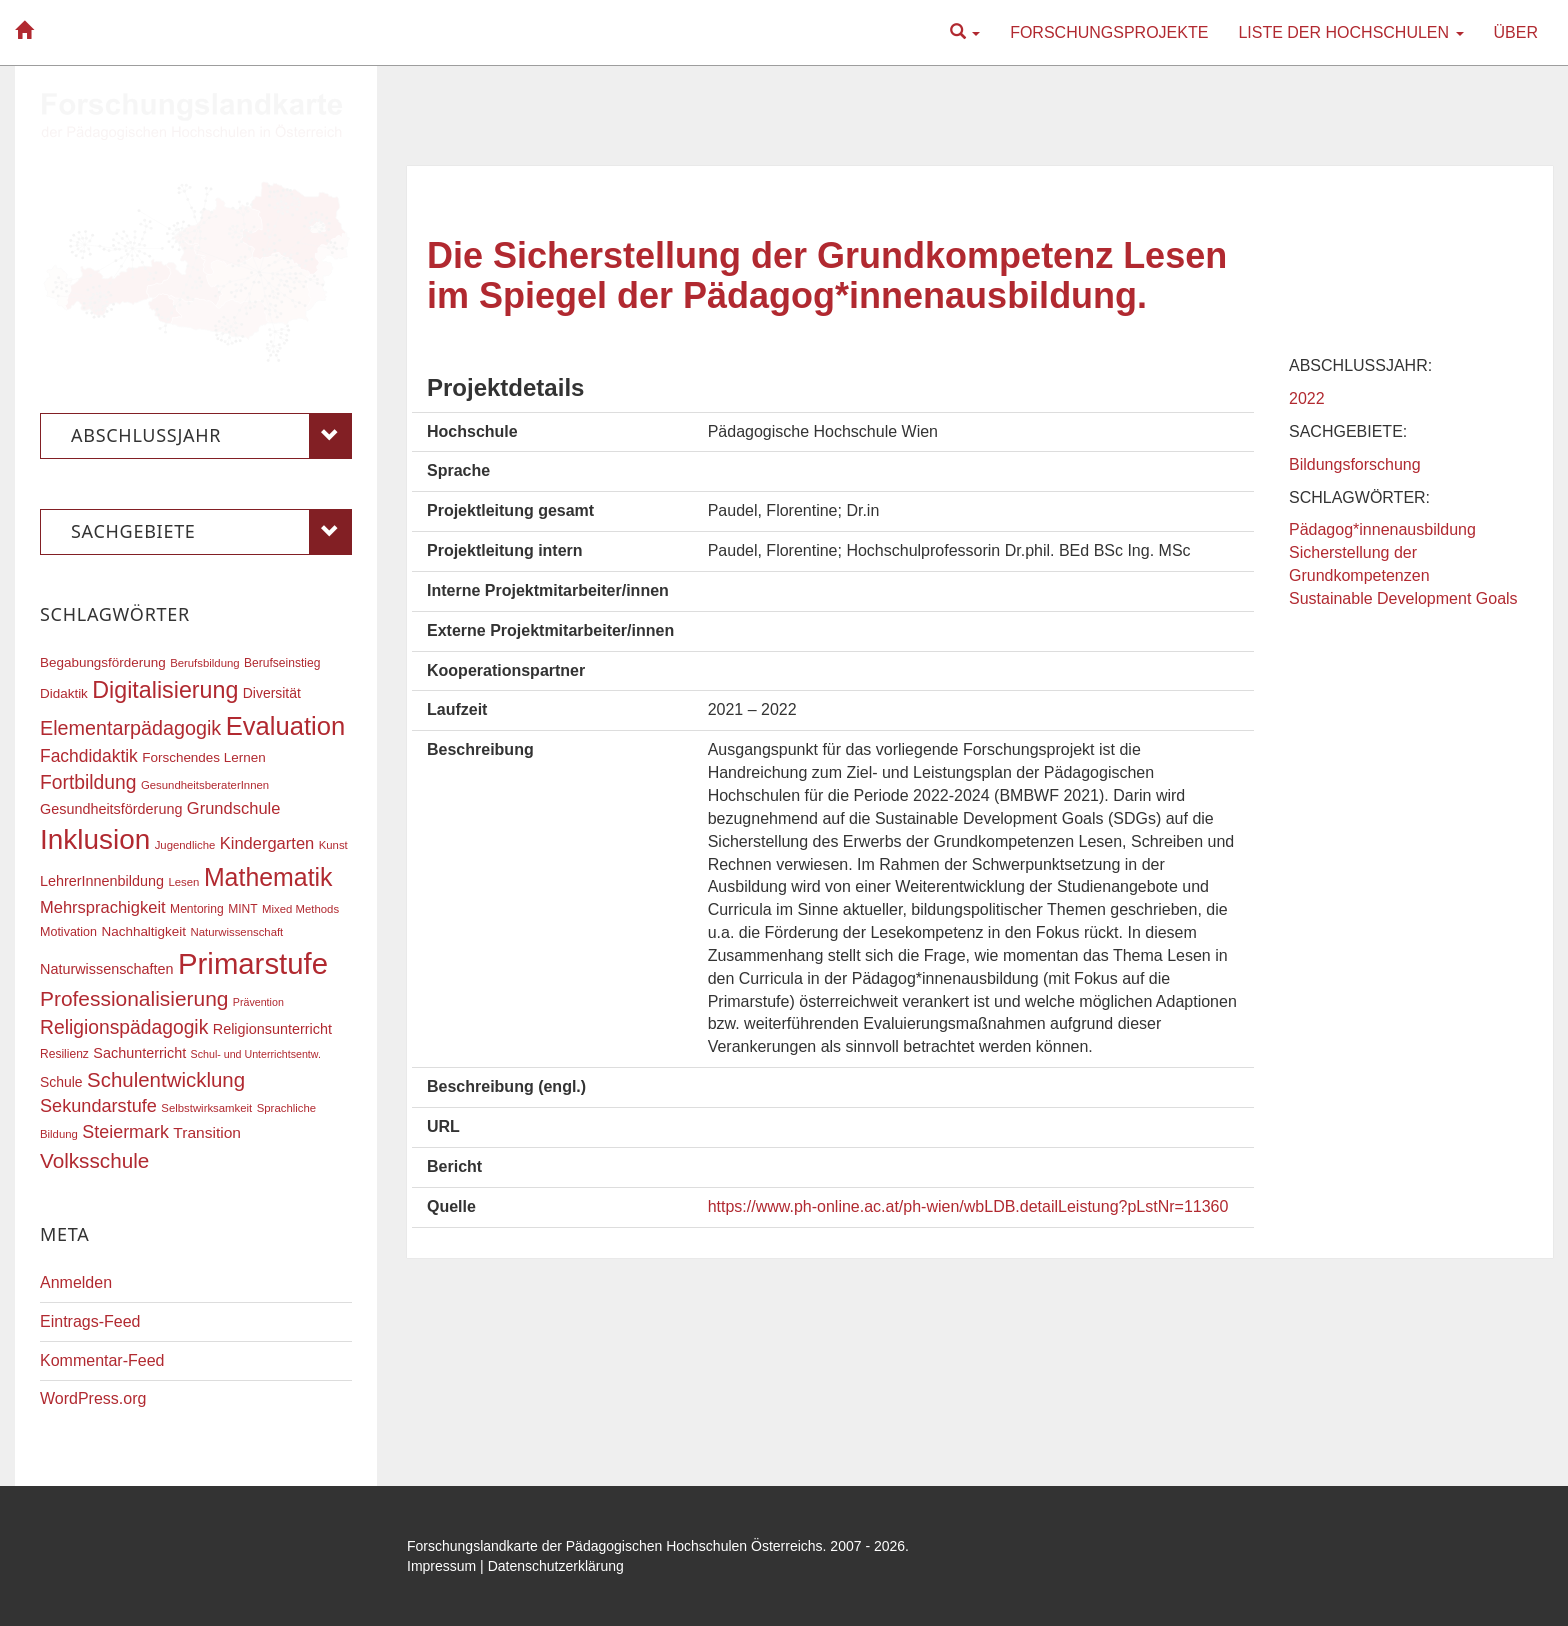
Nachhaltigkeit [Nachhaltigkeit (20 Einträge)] (144, 931)
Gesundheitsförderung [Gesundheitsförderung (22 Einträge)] (111, 809)
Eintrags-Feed (90, 1321)
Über (1516, 32)
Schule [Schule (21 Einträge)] (61, 1082)
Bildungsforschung (1355, 464)
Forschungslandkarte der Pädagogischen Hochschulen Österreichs (615, 1546)
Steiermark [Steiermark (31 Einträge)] (125, 1132)
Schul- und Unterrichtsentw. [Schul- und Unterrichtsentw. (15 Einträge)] (256, 1054)
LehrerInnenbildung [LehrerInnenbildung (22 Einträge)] (102, 881)
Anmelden (76, 1282)
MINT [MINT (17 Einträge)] (242, 909)
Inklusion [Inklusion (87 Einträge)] (95, 839)
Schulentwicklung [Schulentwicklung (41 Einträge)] (166, 1079)
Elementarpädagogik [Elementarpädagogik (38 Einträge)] (130, 728)
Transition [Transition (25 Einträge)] (207, 1132)
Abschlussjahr (211, 436)
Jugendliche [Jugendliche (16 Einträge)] (185, 845)
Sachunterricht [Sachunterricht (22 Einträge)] (139, 1053)
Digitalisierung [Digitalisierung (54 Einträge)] (165, 690)
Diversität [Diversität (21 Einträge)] (272, 693)
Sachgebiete (211, 532)
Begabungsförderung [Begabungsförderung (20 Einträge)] (103, 662)
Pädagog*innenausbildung (1382, 529)
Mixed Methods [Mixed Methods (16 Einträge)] (300, 909)
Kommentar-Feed (102, 1360)
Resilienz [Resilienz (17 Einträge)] (64, 1054)
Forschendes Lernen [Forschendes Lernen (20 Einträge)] (203, 757)
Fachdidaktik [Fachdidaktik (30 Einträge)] (89, 756)
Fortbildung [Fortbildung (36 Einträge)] (88, 782)
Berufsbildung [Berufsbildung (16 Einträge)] (204, 663)
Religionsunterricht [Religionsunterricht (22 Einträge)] (272, 1029)
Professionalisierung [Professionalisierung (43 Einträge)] (134, 998)
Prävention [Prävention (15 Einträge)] (258, 1002)
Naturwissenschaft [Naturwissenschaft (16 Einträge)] (236, 932)
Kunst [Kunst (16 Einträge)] (333, 845)
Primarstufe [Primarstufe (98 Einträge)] (253, 963)
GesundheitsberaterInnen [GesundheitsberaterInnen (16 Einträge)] (205, 785)
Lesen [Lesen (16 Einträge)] (183, 882)
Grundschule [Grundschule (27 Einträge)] (234, 808)
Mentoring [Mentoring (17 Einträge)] (197, 909)
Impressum (441, 1566)
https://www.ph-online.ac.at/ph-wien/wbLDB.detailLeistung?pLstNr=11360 (968, 1206)
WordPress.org (93, 1398)
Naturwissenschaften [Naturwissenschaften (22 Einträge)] (107, 969)
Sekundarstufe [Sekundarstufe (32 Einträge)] (98, 1106)
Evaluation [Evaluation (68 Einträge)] (286, 726)
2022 (1307, 398)
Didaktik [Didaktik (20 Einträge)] (64, 693)
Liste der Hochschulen (1350, 32)
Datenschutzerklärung (556, 1566)
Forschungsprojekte (1109, 32)
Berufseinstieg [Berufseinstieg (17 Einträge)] (282, 663)
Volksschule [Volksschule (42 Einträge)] (94, 1160)
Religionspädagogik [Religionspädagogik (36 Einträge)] (124, 1027)
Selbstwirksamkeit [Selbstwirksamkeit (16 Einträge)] (206, 1108)
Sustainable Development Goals (1403, 598)
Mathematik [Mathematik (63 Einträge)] (268, 877)
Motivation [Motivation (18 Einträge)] (68, 932)
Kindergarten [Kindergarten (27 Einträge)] (267, 843)
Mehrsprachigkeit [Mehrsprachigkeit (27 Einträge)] (103, 907)
